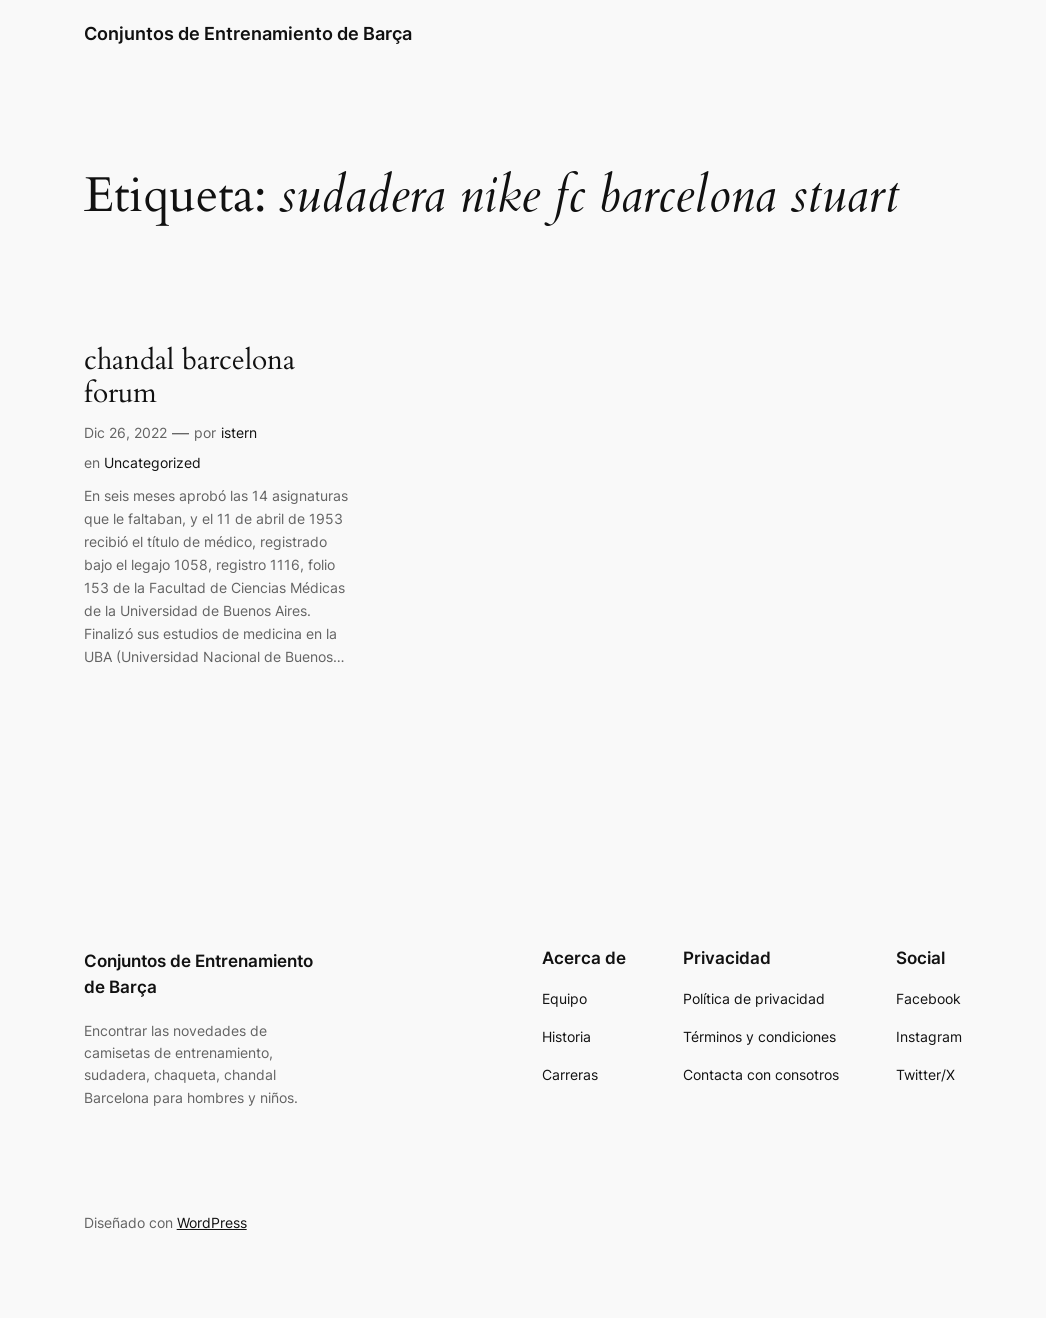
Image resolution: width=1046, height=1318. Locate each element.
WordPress (212, 1222)
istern (239, 432)
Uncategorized (152, 462)
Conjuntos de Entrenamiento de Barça (248, 33)
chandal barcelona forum (189, 377)
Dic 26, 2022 (125, 432)
